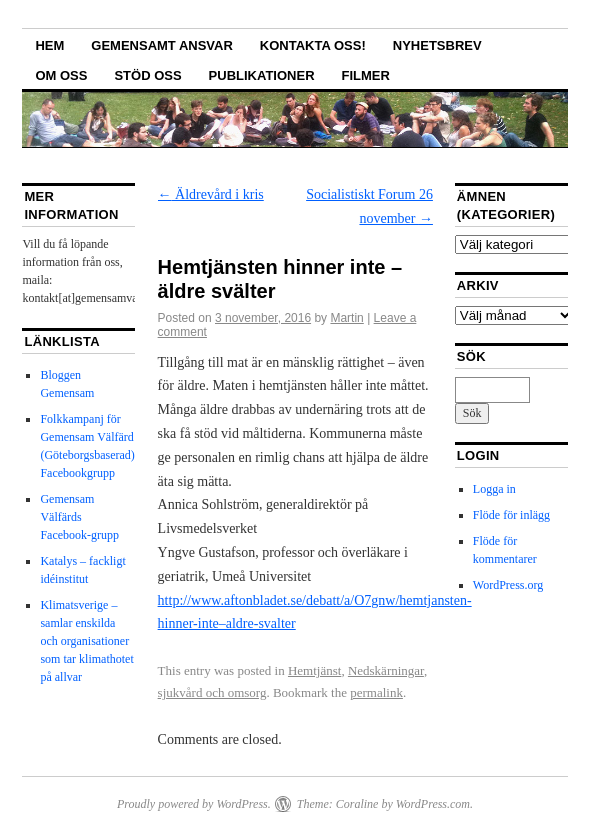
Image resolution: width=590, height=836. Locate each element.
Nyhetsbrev (437, 45)
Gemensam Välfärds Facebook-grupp (79, 517)
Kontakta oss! (313, 45)
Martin (346, 318)
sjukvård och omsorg (212, 692)
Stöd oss (147, 75)
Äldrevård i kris (211, 194)
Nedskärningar (386, 670)
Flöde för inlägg (511, 515)
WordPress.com (433, 804)
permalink (376, 692)
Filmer (366, 75)
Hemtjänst (314, 670)
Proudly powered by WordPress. (194, 804)
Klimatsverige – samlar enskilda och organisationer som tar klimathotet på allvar (86, 641)
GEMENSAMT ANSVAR (162, 45)
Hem (49, 45)
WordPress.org (508, 585)
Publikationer (262, 75)
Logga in (494, 489)
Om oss (61, 75)
